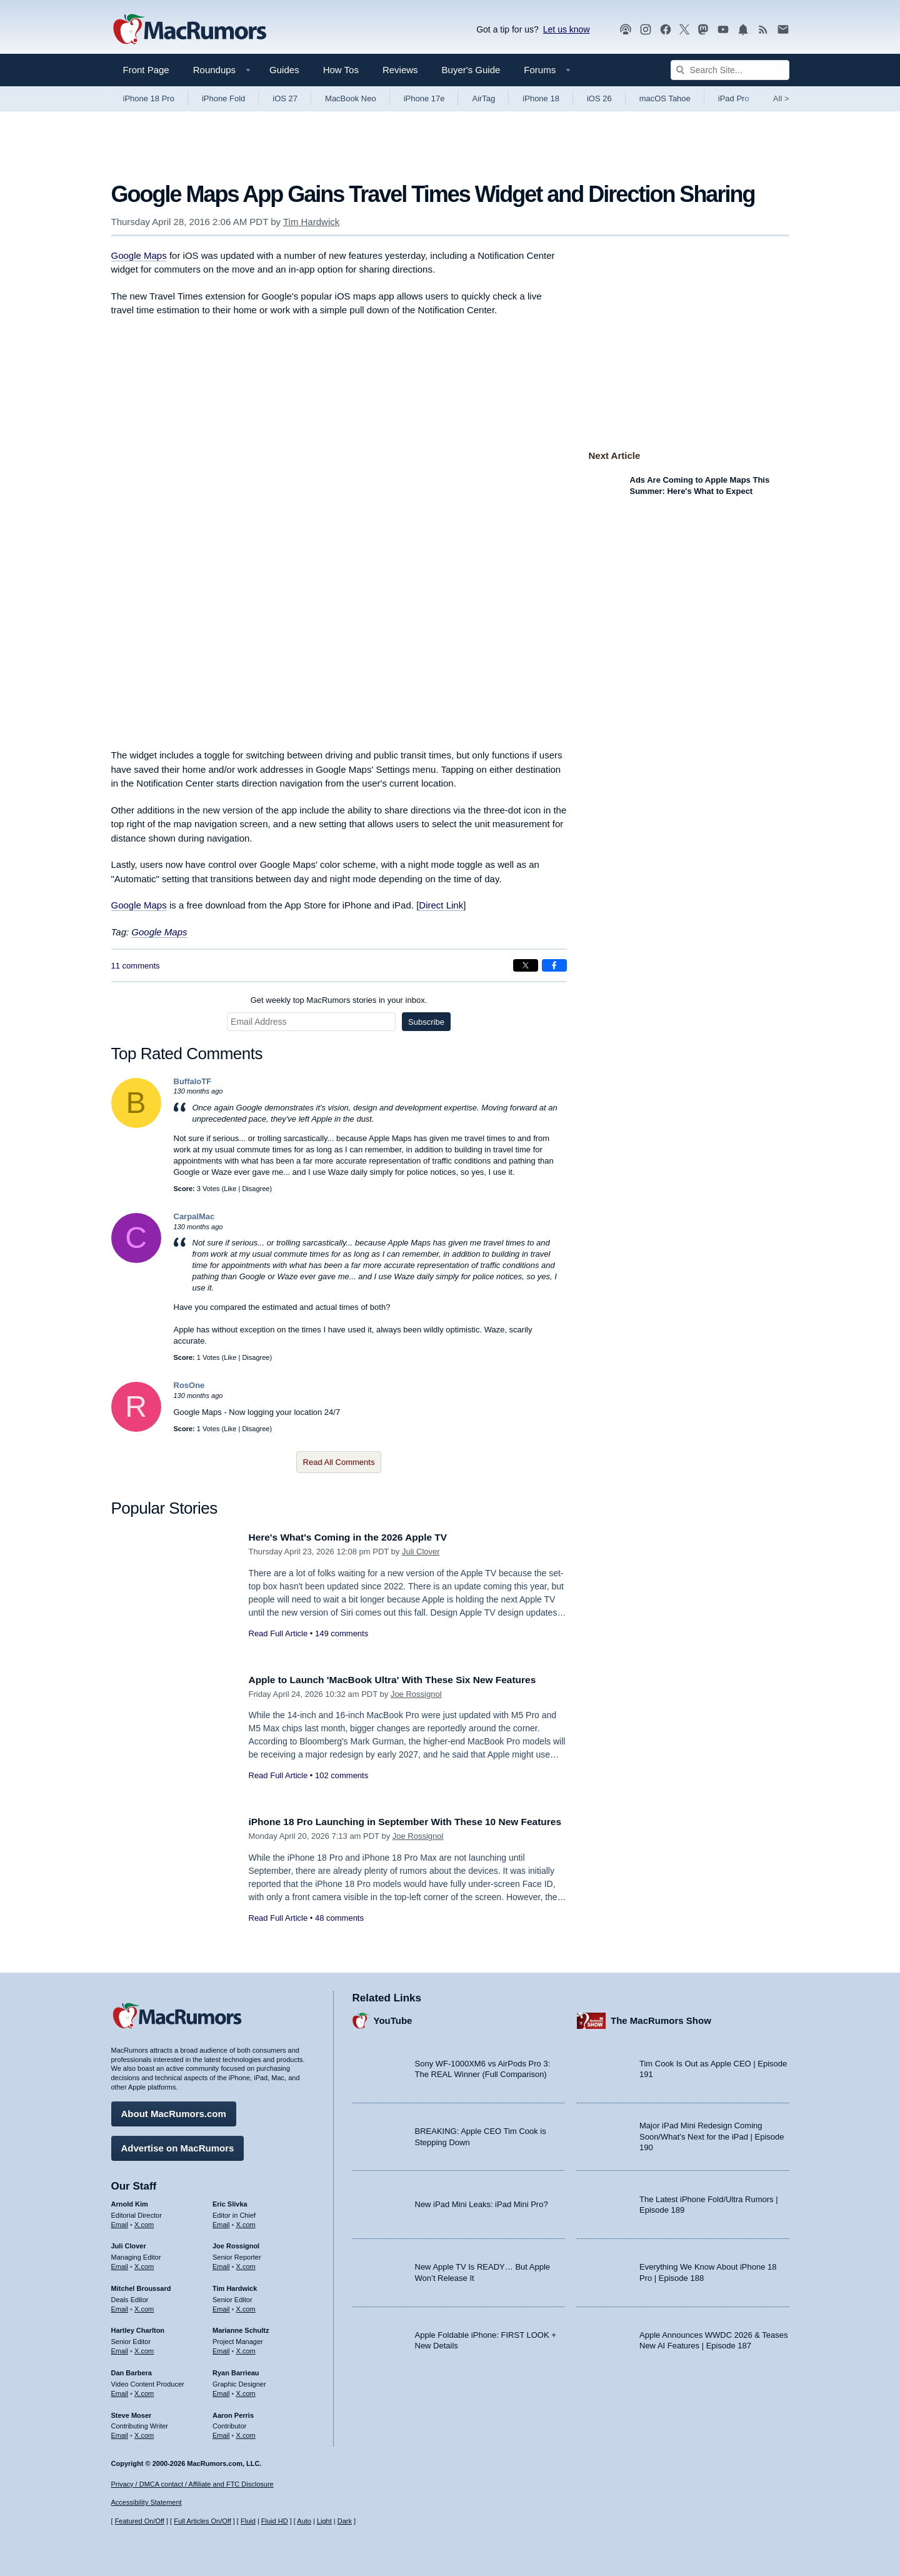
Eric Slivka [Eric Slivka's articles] (230, 2201)
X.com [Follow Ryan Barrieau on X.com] (246, 2390)
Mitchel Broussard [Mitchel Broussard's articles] (141, 2285)
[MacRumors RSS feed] (763, 29)
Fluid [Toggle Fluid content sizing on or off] (248, 2521)
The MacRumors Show (661, 2018)
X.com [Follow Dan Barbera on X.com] (144, 2390)
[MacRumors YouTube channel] (723, 29)
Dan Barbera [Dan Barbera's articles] (131, 2369)
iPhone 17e (424, 98)
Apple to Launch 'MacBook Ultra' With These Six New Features (407, 1680)
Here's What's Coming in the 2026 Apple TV (358, 1537)
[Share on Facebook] (554, 965)
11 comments (135, 965)
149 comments (341, 1633)
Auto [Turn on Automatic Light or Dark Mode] (304, 2521)
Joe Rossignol (416, 1694)
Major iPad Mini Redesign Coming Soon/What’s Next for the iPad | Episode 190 (711, 2134)
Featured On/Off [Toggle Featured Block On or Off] (139, 2521)
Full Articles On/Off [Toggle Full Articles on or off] (202, 2521)
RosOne (189, 1385)
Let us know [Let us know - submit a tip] (566, 29)
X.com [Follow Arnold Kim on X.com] (144, 2221)
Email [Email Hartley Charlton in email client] (120, 2348)
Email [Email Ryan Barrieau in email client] (221, 2390)
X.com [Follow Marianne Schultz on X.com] (246, 2348)
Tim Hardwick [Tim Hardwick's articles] (234, 2285)
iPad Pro (733, 98)
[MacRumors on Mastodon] (703, 29)
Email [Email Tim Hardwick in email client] (221, 2306)
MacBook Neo (350, 98)
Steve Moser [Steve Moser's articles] (131, 2412)
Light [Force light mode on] (324, 2521)
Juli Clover (421, 1551)
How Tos (341, 69)
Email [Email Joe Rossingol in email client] (221, 2263)
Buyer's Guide (471, 69)
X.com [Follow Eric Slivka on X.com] (246, 2221)
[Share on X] (525, 965)
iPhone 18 (540, 98)
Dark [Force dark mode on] (345, 2521)
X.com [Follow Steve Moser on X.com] (144, 2433)
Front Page (146, 69)
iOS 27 (285, 98)
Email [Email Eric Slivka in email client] (221, 2221)
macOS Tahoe (665, 98)
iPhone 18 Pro (148, 98)
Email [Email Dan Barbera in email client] (120, 2390)
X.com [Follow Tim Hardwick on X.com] (246, 2306)
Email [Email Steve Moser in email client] (120, 2433)
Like (230, 1188)
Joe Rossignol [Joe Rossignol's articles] (235, 2243)
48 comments (339, 1931)
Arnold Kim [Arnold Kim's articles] (129, 2201)
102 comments (341, 1775)
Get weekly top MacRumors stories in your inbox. (339, 1000)
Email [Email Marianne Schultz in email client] (221, 2348)
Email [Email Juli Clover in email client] (120, 2263)
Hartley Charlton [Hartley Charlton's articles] (138, 2328)
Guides (284, 69)
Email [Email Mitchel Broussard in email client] (120, 2306)
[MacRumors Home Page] (189, 30)
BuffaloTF (193, 1081)
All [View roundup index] (781, 98)
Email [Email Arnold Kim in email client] (120, 2221)
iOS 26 (599, 98)
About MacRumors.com (173, 2110)
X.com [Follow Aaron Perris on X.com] (246, 2433)
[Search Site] (730, 70)
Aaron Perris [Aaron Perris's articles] (233, 2412)
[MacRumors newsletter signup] (783, 29)
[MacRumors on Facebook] (665, 29)
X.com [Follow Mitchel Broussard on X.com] (144, 2306)
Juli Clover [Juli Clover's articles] (128, 2243)
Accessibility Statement (146, 2503)
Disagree (255, 1188)
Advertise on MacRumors (177, 2145)
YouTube (393, 2018)
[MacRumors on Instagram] (645, 29)
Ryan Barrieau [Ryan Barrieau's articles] (235, 2369)
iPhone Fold (223, 98)
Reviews (400, 69)
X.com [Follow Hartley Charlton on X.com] (144, 2348)
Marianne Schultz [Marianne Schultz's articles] (240, 2328)
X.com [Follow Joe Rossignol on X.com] (246, 2263)
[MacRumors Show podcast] (625, 29)
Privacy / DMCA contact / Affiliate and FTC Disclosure (192, 2484)
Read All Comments (339, 1462)
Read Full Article (278, 1633)
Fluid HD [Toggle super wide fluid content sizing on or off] (274, 2521)
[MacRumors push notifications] (743, 29)
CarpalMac (194, 1216)
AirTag (483, 98)
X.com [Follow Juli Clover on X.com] (144, 2263)
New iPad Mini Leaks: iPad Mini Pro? (481, 2201)
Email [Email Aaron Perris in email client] (221, 2433)
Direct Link (441, 905)
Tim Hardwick (311, 221)
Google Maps (139, 255)
